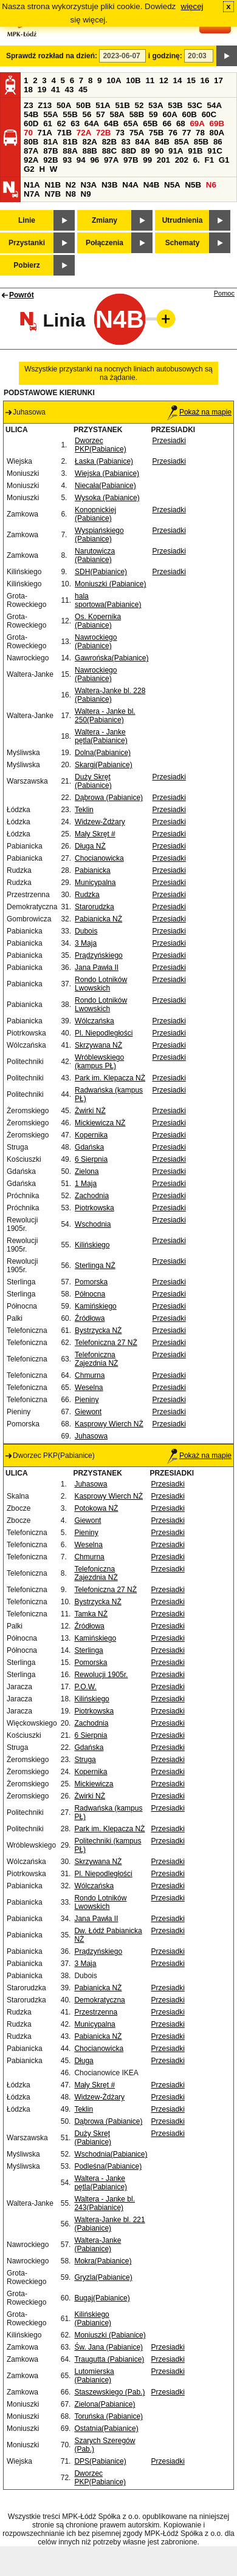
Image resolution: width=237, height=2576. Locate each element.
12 (163, 80)
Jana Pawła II (96, 967)
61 (47, 123)
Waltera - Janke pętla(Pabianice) (101, 736)
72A (84, 132)
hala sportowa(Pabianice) (108, 600)
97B (130, 159)
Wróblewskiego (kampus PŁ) (99, 1061)
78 (200, 132)
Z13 (45, 105)
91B (195, 150)
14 (177, 80)
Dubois (86, 931)
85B (201, 141)
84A (142, 141)
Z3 (28, 105)
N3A (89, 184)
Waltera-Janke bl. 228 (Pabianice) (110, 694)
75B (156, 132)
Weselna (89, 1387)
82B (109, 141)
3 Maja (86, 943)
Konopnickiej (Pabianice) (95, 514)
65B (150, 123)
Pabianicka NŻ (98, 919)
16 (205, 80)
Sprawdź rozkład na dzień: (51, 56)
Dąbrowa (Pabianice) (109, 797)
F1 (209, 159)
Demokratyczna (99, 2000)
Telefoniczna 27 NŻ (106, 1342)
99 (147, 159)
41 (55, 89)
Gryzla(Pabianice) (103, 2277)
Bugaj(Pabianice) (101, 2298)
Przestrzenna (95, 2012)
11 (149, 80)
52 (139, 105)
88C (109, 150)
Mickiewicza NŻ (100, 1123)
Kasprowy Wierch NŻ (109, 1424)
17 (218, 80)
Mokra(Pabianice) (102, 2261)
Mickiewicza (93, 1784)
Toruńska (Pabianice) (108, 2416)
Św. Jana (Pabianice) (108, 2347)
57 (100, 114)
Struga (84, 1759)
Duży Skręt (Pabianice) (93, 781)
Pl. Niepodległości (103, 1033)
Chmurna (90, 1375)
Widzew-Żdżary (100, 822)
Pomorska (91, 1282)
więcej (192, 6)
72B (103, 132)
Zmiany (104, 220)
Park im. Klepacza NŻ (110, 1078)
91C (214, 150)
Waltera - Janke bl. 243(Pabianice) (104, 2203)
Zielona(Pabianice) (104, 2404)
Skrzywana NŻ (98, 1045)
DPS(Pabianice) (100, 2461)
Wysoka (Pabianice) (107, 497)
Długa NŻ (90, 846)
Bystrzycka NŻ (98, 1330)
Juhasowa (91, 1436)
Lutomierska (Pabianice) (94, 2375)
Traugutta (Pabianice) (109, 2359)
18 (28, 89)
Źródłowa (90, 1318)
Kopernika (91, 1135)
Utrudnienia (182, 220)
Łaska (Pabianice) (104, 461)
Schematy (182, 243)
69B (217, 123)
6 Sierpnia (91, 1159)
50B (83, 105)
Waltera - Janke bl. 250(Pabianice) (105, 715)
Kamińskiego (96, 1306)
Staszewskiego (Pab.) (109, 2392)
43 (69, 89)
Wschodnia (93, 1224)
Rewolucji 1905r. (101, 1674)
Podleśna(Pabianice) (108, 2166)
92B (50, 159)
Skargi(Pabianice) (103, 765)
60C (209, 114)
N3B (109, 184)
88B (89, 150)
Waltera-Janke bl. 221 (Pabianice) (109, 2223)
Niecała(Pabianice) (105, 485)
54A (214, 105)
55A (50, 114)
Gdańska (89, 1147)
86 (217, 141)
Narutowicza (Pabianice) (95, 555)
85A (181, 141)
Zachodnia (92, 1195)
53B (175, 105)
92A (31, 159)
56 (86, 114)
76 (172, 132)
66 (166, 123)
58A (117, 114)
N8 (71, 193)
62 (61, 123)
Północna (90, 1294)
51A (102, 105)
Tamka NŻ (91, 1614)
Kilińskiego (92, 1245)
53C (194, 105)
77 (186, 132)
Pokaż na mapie (199, 412)
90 (158, 150)
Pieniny (86, 1399)
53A (155, 105)
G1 (224, 159)
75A (136, 132)
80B (31, 141)
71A (45, 132)
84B (161, 141)
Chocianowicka (99, 858)
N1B (52, 184)
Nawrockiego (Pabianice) (96, 641)
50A (64, 105)
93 (67, 159)
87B (50, 150)
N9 (86, 193)
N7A (32, 193)
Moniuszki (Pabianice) (110, 584)
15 (191, 80)
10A (113, 80)
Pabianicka (93, 870)
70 (28, 132)
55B (70, 114)
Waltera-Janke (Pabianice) (97, 2244)
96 (94, 159)
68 (180, 123)
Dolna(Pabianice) (103, 752)
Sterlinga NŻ (95, 1265)
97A (111, 159)
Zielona (86, 1171)
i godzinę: (165, 56)
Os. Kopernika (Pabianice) (98, 620)
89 (145, 150)
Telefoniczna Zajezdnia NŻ (96, 1359)
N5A (172, 184)
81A (50, 141)
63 (75, 123)
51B (122, 105)
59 (153, 114)
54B (31, 114)
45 (83, 89)
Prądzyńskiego (99, 955)
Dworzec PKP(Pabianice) (100, 444)
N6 (211, 184)
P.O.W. (85, 1687)
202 (181, 159)
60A (169, 114)
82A (89, 141)
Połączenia (104, 243)
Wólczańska (94, 1021)
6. (196, 159)
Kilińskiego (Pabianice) (92, 2318)
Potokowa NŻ (96, 1508)
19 (42, 89)
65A (130, 123)
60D (31, 123)
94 (81, 159)
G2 (29, 169)
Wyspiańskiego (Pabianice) (99, 534)
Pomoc (224, 293)
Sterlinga (88, 1650)
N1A (32, 184)
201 (163, 159)
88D (129, 150)
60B (189, 114)
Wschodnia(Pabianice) (110, 2154)
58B (136, 114)
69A (197, 123)
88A (70, 150)
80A (217, 132)
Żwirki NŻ (90, 1111)
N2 (71, 184)
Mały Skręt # (95, 834)
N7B (52, 193)
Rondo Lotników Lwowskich (101, 983)
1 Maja (86, 1183)
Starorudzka (94, 907)
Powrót (21, 295)
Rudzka (87, 894)
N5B (193, 184)
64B (111, 123)
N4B (151, 184)
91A (175, 150)
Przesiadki (168, 440)
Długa (83, 2060)
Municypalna (95, 882)
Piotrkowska (94, 1208)
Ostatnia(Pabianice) (106, 2428)
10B (133, 80)
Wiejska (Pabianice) (107, 473)
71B (64, 132)
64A (91, 123)
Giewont (88, 1412)
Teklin (84, 809)
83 (126, 141)
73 (120, 132)
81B (70, 141)
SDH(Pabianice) (101, 572)
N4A (130, 184)
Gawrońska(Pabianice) (111, 658)
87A (31, 150)
